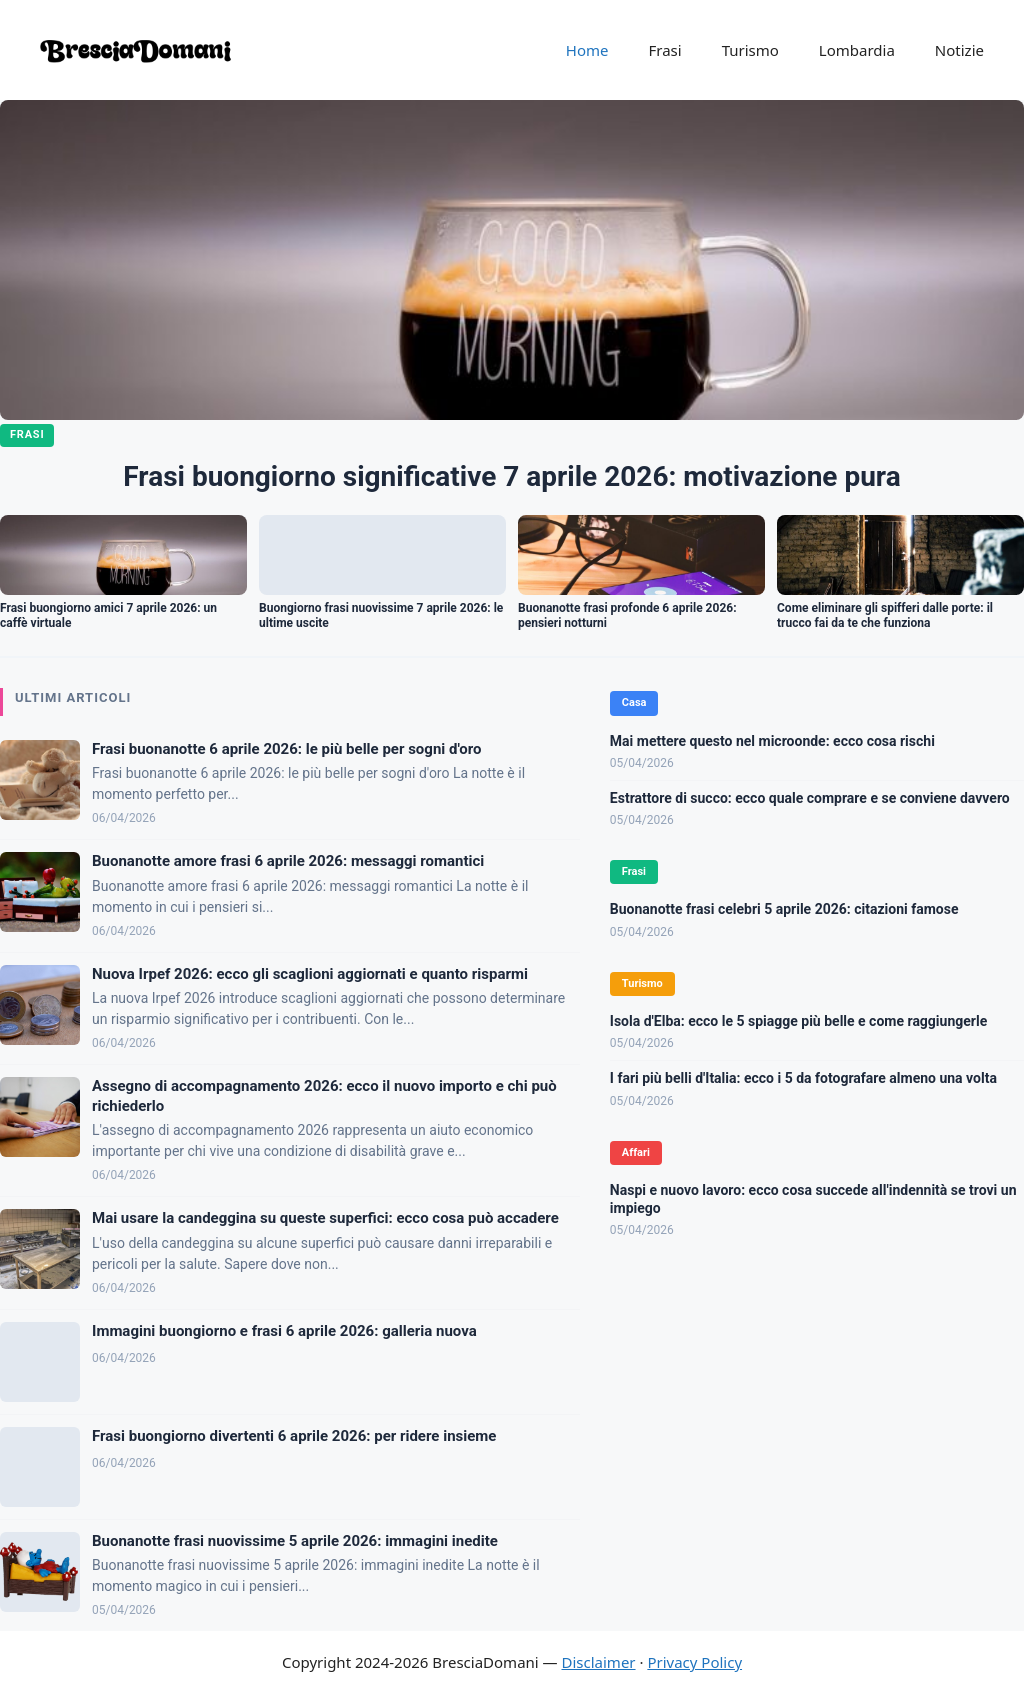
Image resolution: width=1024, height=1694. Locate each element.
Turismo (750, 50)
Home (587, 50)
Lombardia (857, 50)
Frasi (664, 50)
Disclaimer (599, 1662)
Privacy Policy (694, 1662)
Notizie (959, 50)
